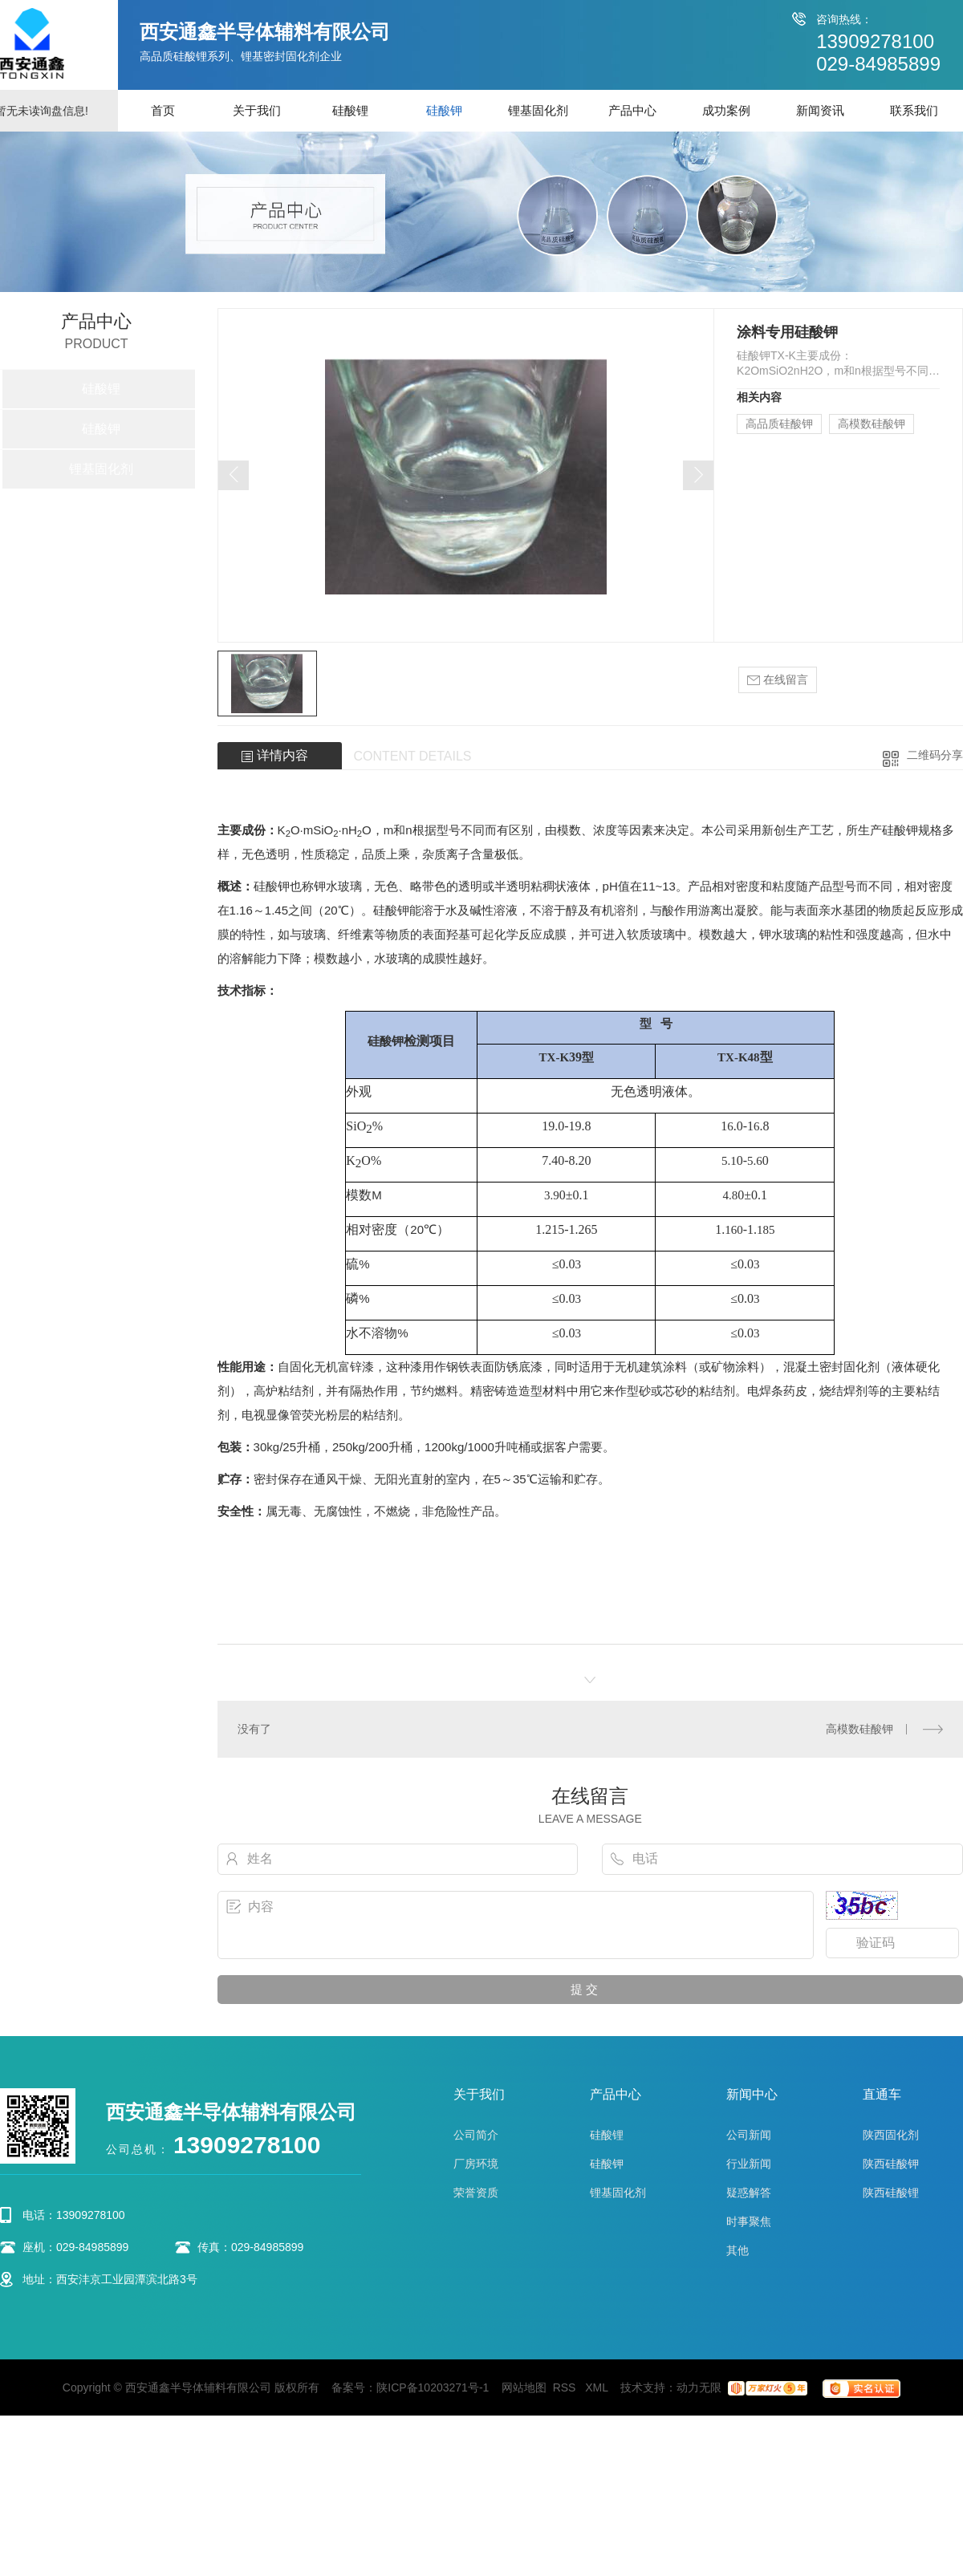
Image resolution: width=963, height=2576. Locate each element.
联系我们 (914, 110)
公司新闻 (748, 2134)
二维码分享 (935, 754)
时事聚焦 (748, 2221)
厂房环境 (475, 2163)
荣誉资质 (475, 2192)
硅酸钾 (444, 110)
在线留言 (777, 680)
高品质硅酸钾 (779, 423)
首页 (163, 110)
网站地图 (524, 2387)
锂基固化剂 (538, 110)
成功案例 (726, 110)
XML (598, 2387)
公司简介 (475, 2134)
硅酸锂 (350, 110)
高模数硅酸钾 (871, 423)
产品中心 (632, 110)
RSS (566, 2387)
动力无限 (699, 2387)
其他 (737, 2250)
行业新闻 (748, 2163)
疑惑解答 (748, 2192)
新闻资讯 (820, 110)
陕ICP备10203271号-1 (432, 2387)
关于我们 (257, 110)
